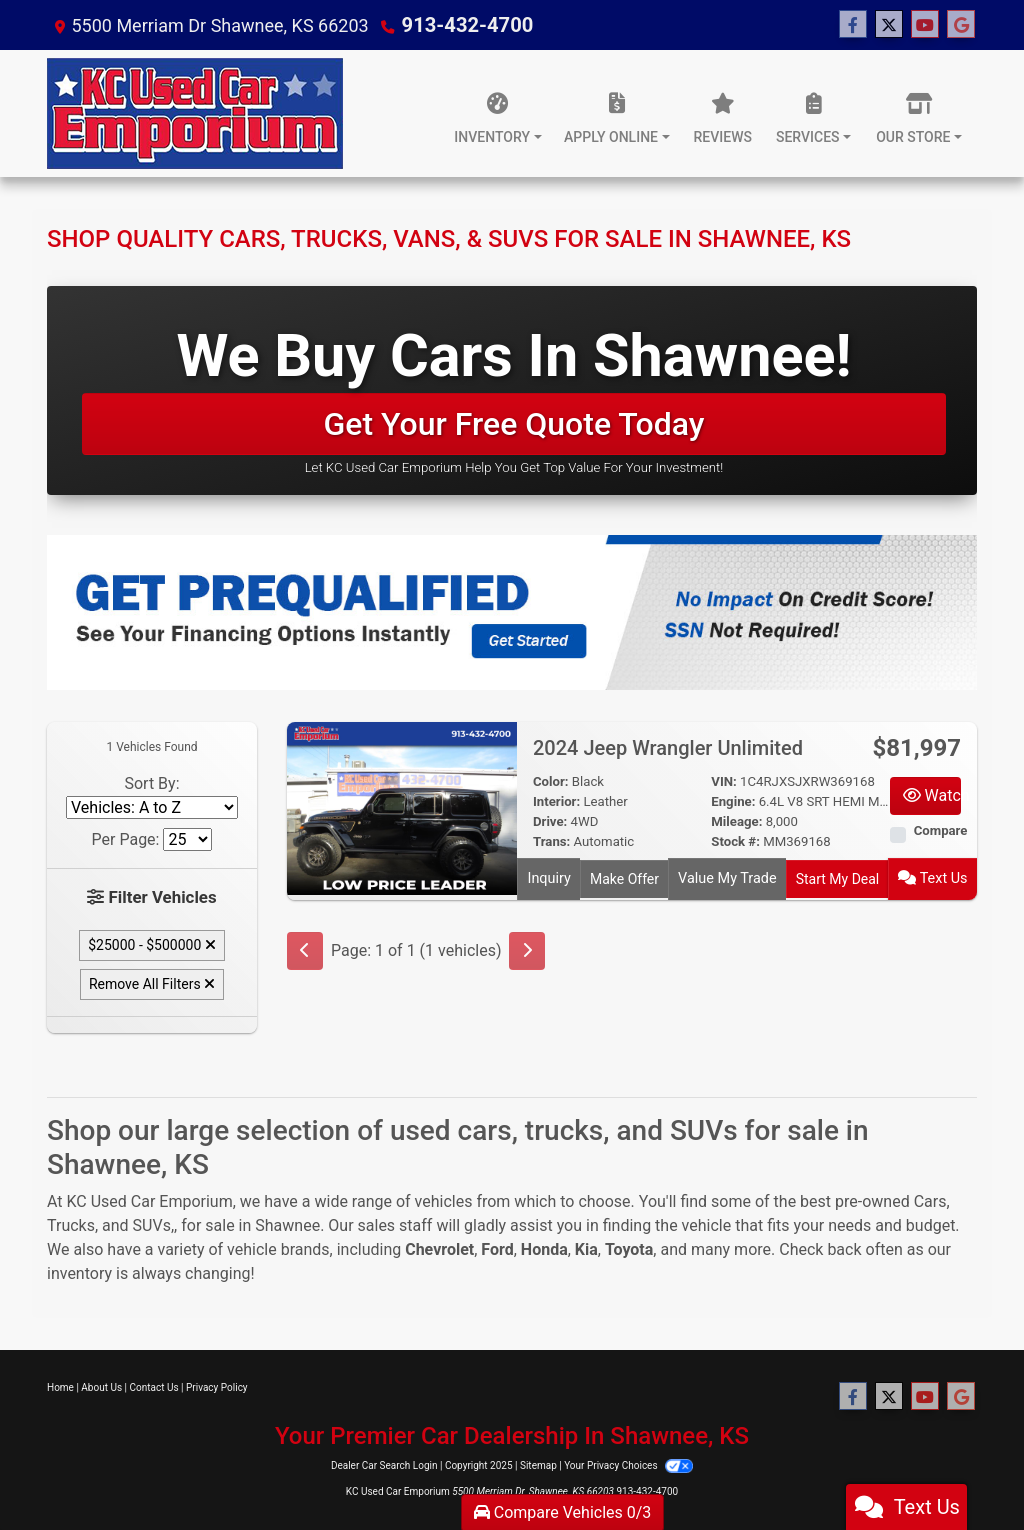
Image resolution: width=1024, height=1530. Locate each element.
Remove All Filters (152, 983)
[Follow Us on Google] (961, 25)
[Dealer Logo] (195, 113)
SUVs (152, 1223)
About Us (101, 1385)
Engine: (733, 801)
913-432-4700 (460, 24)
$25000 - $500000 (152, 944)
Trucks (71, 1223)
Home (60, 1385)
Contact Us (154, 1385)
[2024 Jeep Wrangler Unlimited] (402, 807)
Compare (941, 830)
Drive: (550, 821)
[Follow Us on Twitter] (889, 25)
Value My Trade (728, 877)
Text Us (934, 877)
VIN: (724, 781)
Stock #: (735, 841)
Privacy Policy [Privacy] (217, 1385)
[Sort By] (152, 807)
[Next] (527, 947)
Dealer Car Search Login (384, 1464)
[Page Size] (187, 839)
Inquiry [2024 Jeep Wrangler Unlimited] (549, 877)
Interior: (556, 801)
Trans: (551, 841)
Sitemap (538, 1464)
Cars (930, 1199)
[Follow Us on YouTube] (925, 25)
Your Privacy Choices (628, 1464)
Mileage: (736, 821)
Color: (551, 781)
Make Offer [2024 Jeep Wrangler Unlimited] (624, 877)
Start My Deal (838, 877)
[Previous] (305, 947)
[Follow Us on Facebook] (853, 25)
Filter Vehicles (152, 896)
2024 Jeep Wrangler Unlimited (670, 748)
